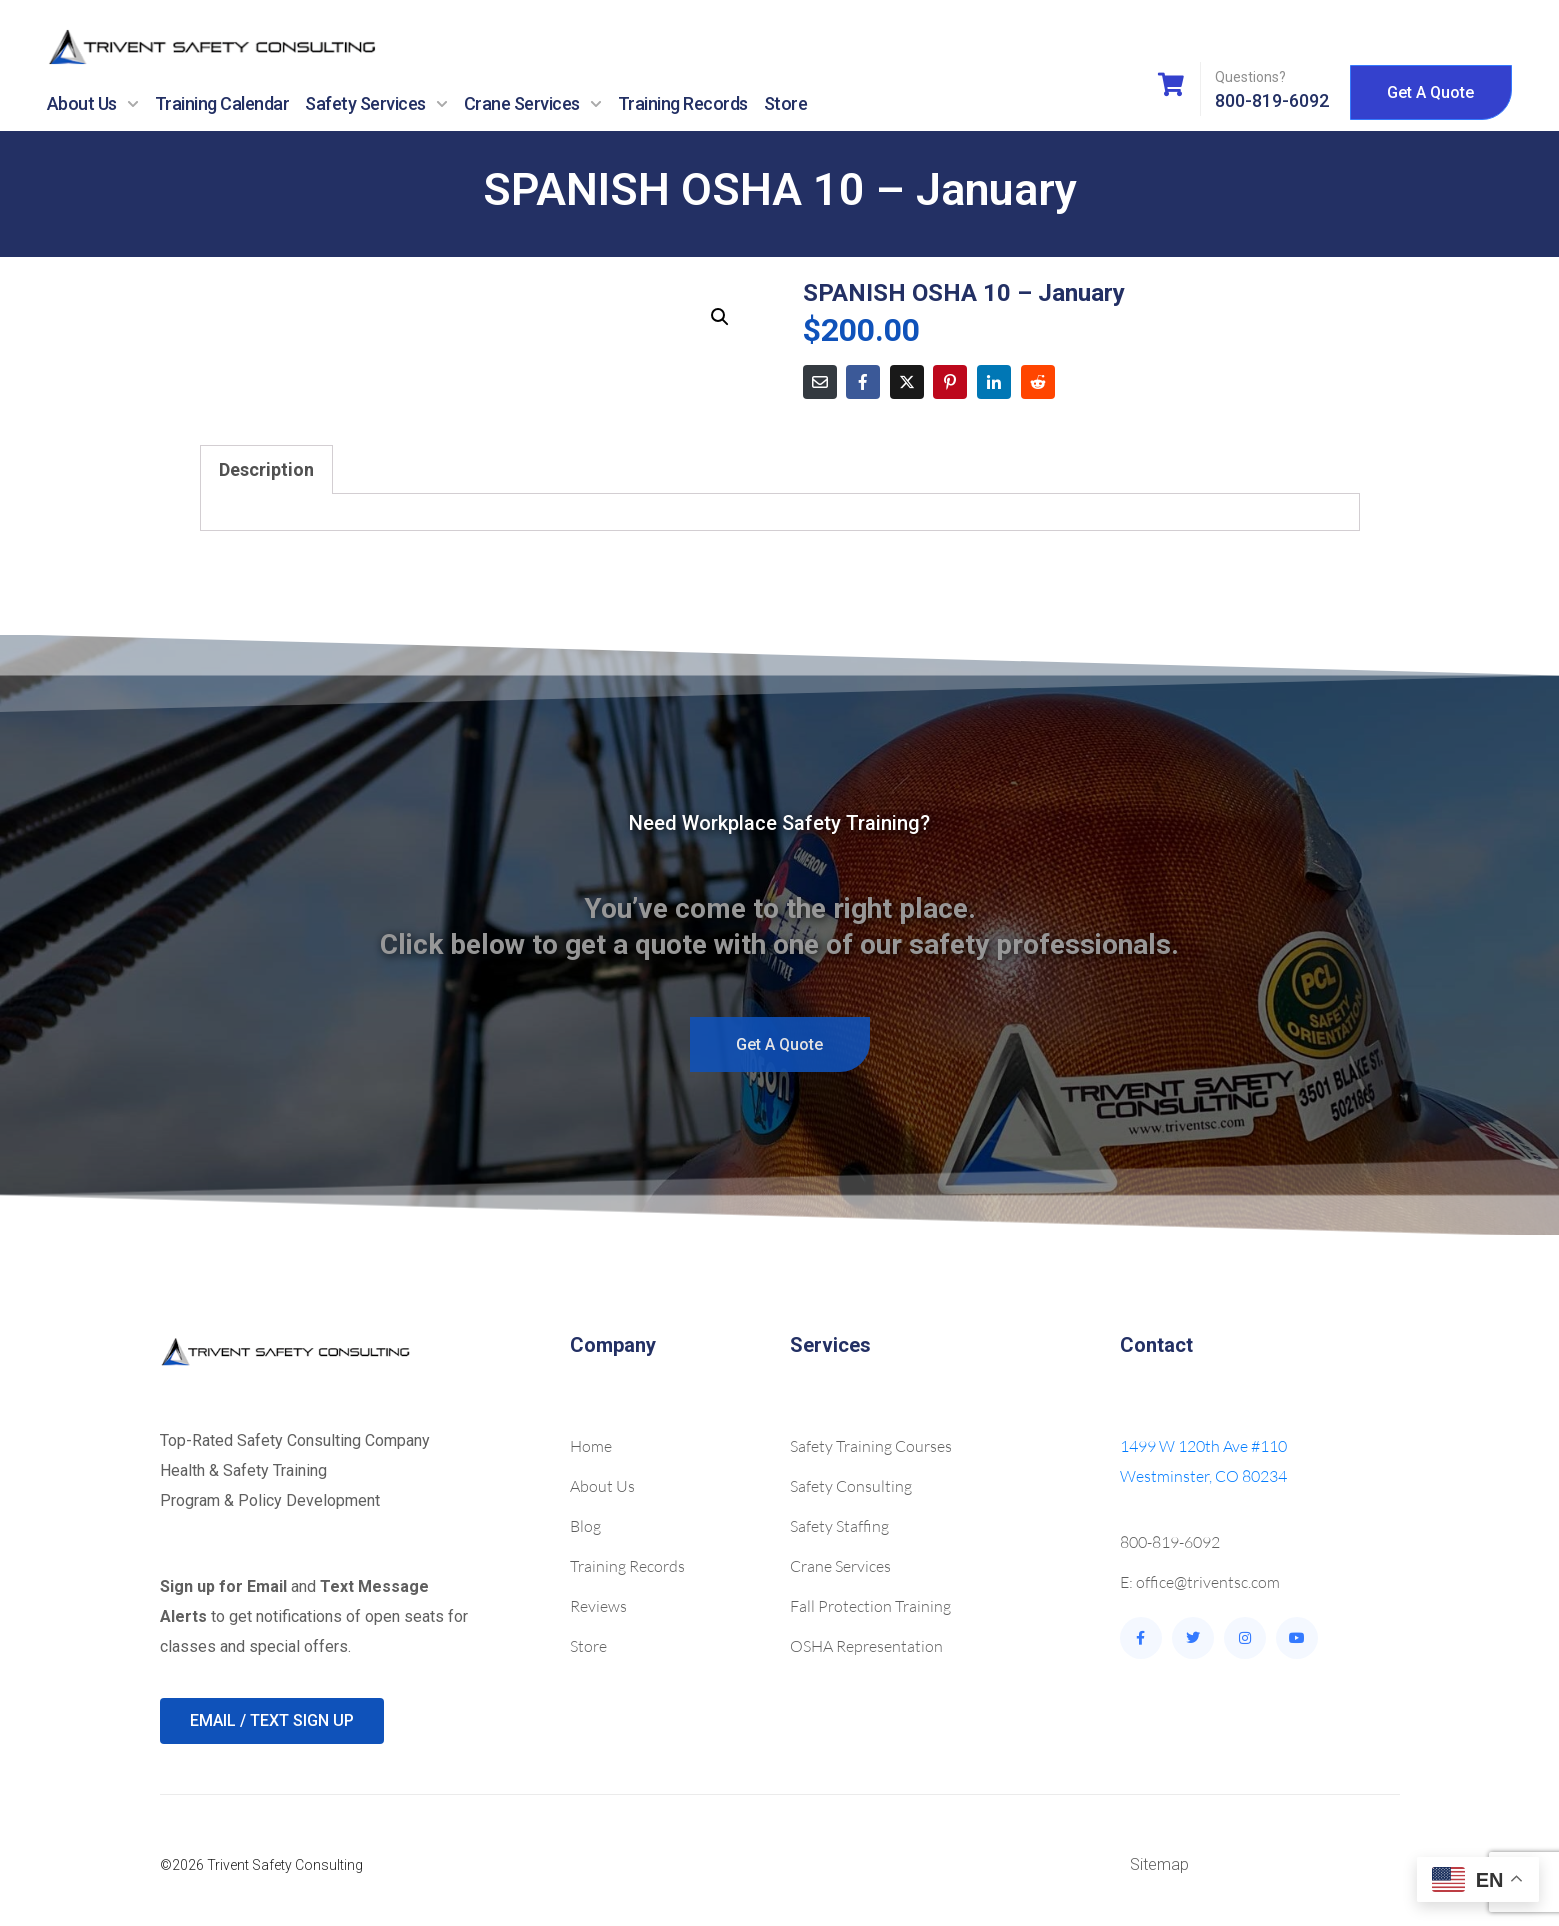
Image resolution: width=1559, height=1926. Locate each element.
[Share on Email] (820, 382)
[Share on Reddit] (1038, 382)
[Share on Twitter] (907, 382)
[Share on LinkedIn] (994, 382)
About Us (93, 104)
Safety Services (376, 104)
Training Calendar (222, 103)
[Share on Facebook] (863, 382)
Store (786, 103)
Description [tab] (266, 469)
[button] (720, 317)
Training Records (683, 103)
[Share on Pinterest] (950, 382)
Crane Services (533, 104)
